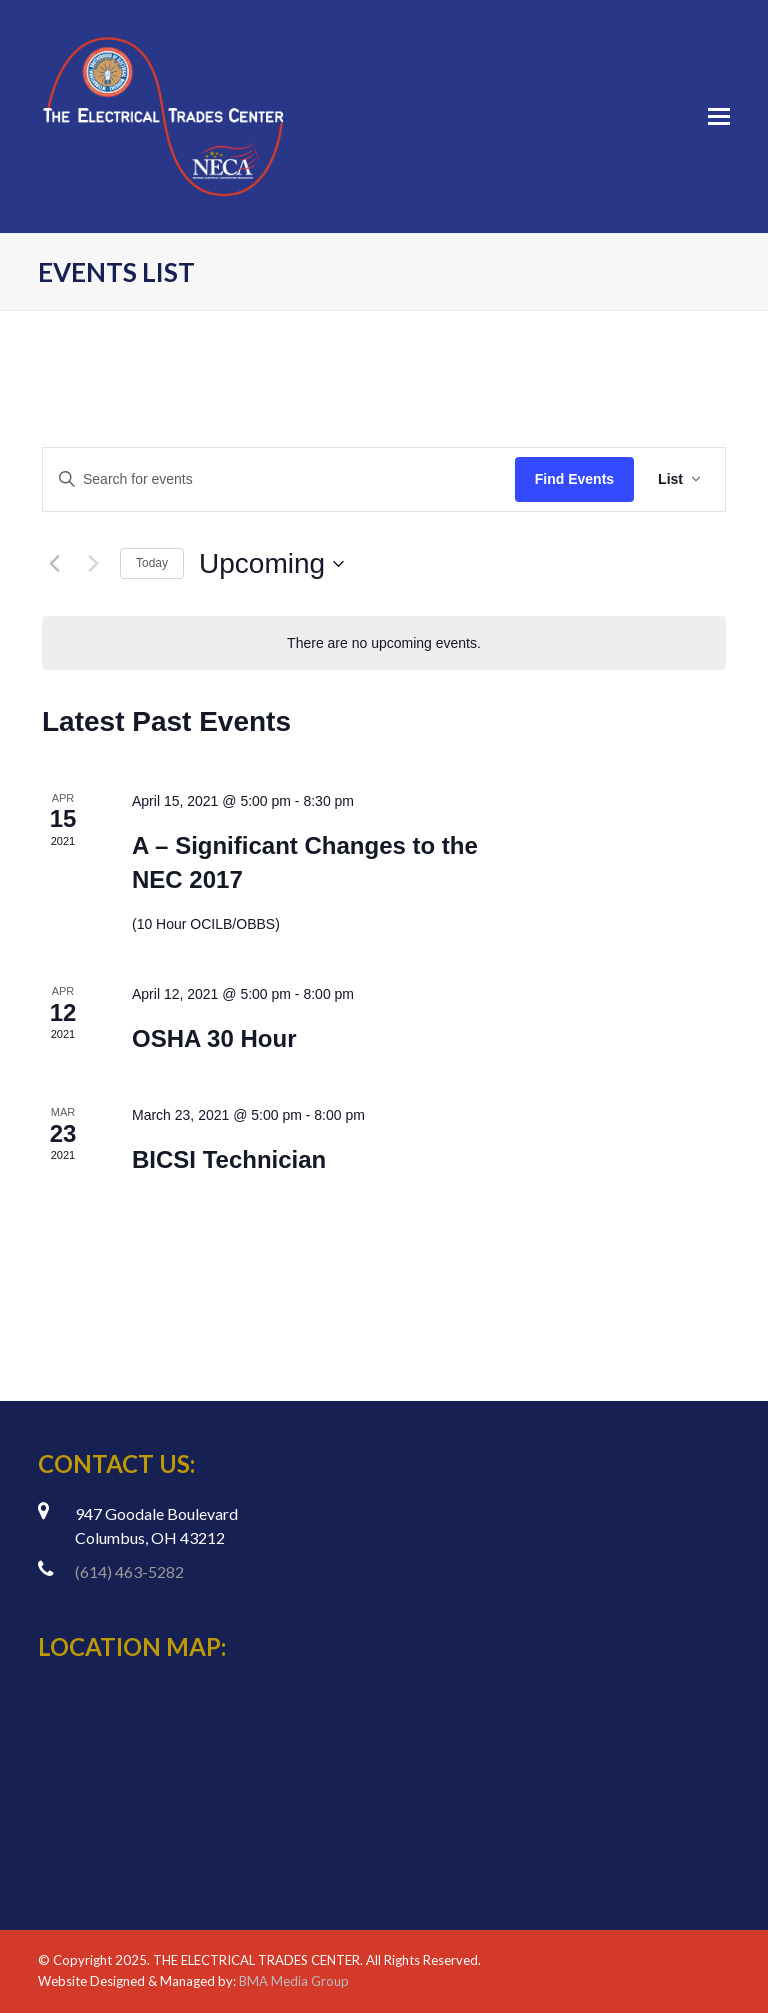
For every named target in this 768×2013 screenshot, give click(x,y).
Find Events (574, 479)
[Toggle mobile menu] (719, 116)
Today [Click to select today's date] (152, 563)
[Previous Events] (54, 564)
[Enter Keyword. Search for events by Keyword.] (279, 479)
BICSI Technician (229, 1159)
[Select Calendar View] (679, 479)
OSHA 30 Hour (214, 1038)
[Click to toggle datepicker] (271, 564)
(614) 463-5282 (129, 1571)
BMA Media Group (294, 1981)
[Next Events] (93, 564)
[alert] (384, 643)
